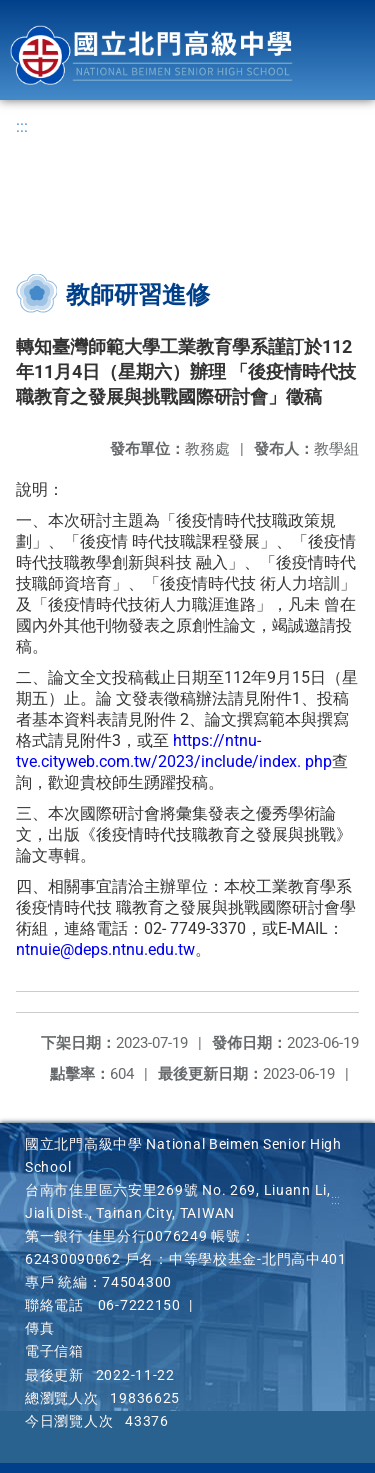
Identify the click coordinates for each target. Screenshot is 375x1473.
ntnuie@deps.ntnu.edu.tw (105, 949)
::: (22, 126)
